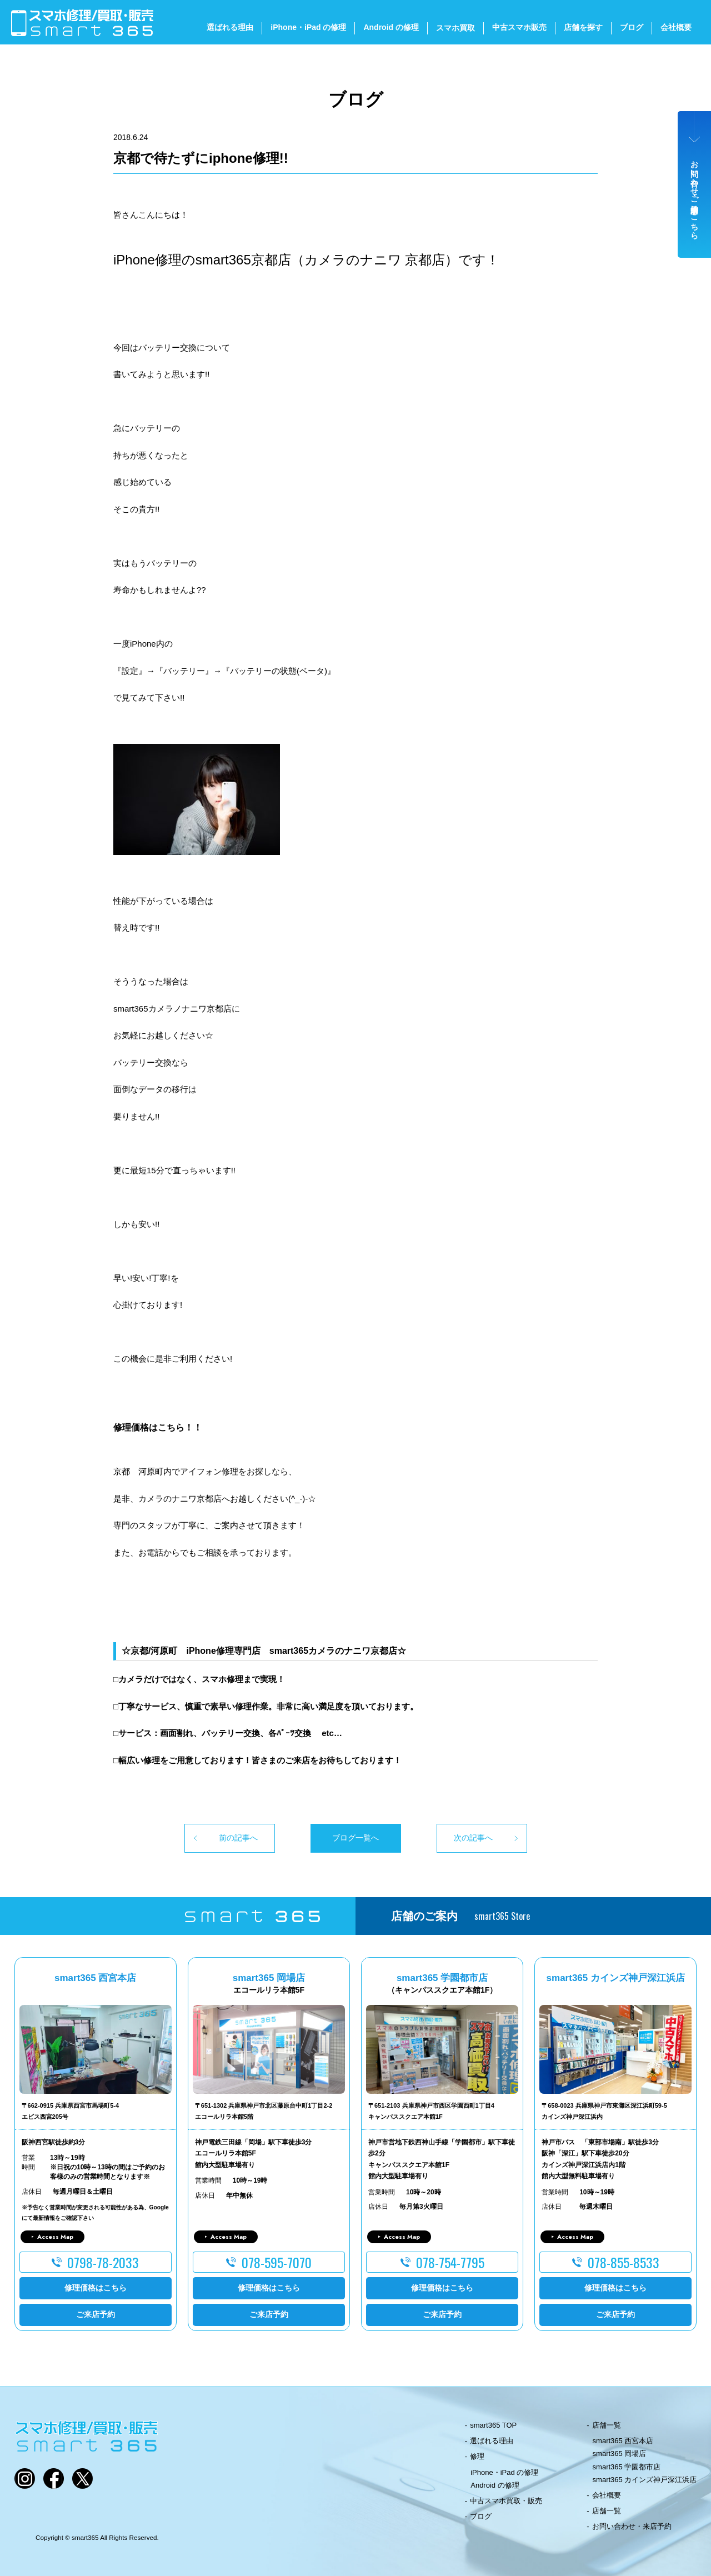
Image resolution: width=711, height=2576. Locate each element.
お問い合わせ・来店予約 (632, 2526)
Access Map (55, 2236)
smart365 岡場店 (620, 2453)
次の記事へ (473, 1837)
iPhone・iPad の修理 (308, 27)
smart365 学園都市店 (627, 2467)
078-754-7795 (450, 2262)
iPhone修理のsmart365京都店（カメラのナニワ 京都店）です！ (306, 259)
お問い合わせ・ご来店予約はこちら (694, 196)
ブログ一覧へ (355, 1837)
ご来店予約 (95, 2314)
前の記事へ (238, 1837)
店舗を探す (583, 27)
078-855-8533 (623, 2262)
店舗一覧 (606, 2425)
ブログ (631, 27)
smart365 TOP (493, 2425)
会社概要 (676, 27)
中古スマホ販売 (519, 27)
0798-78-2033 (103, 2262)
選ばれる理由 (230, 27)
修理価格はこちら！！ (157, 1427)
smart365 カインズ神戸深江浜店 (645, 2479)
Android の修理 (391, 27)
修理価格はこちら (95, 2287)
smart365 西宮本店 (623, 2441)
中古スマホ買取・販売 (506, 2501)
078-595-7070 (277, 2262)
